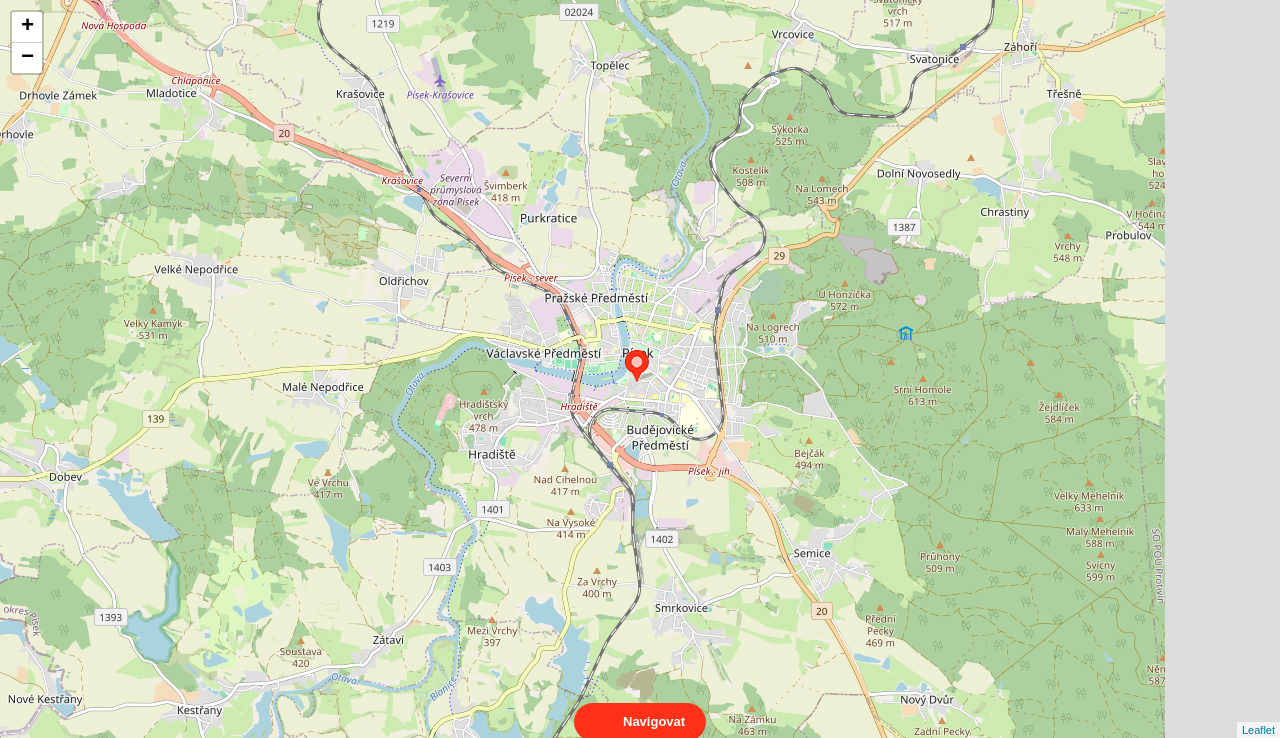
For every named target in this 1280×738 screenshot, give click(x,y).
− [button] (27, 58)
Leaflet (1258, 712)
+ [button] (27, 27)
